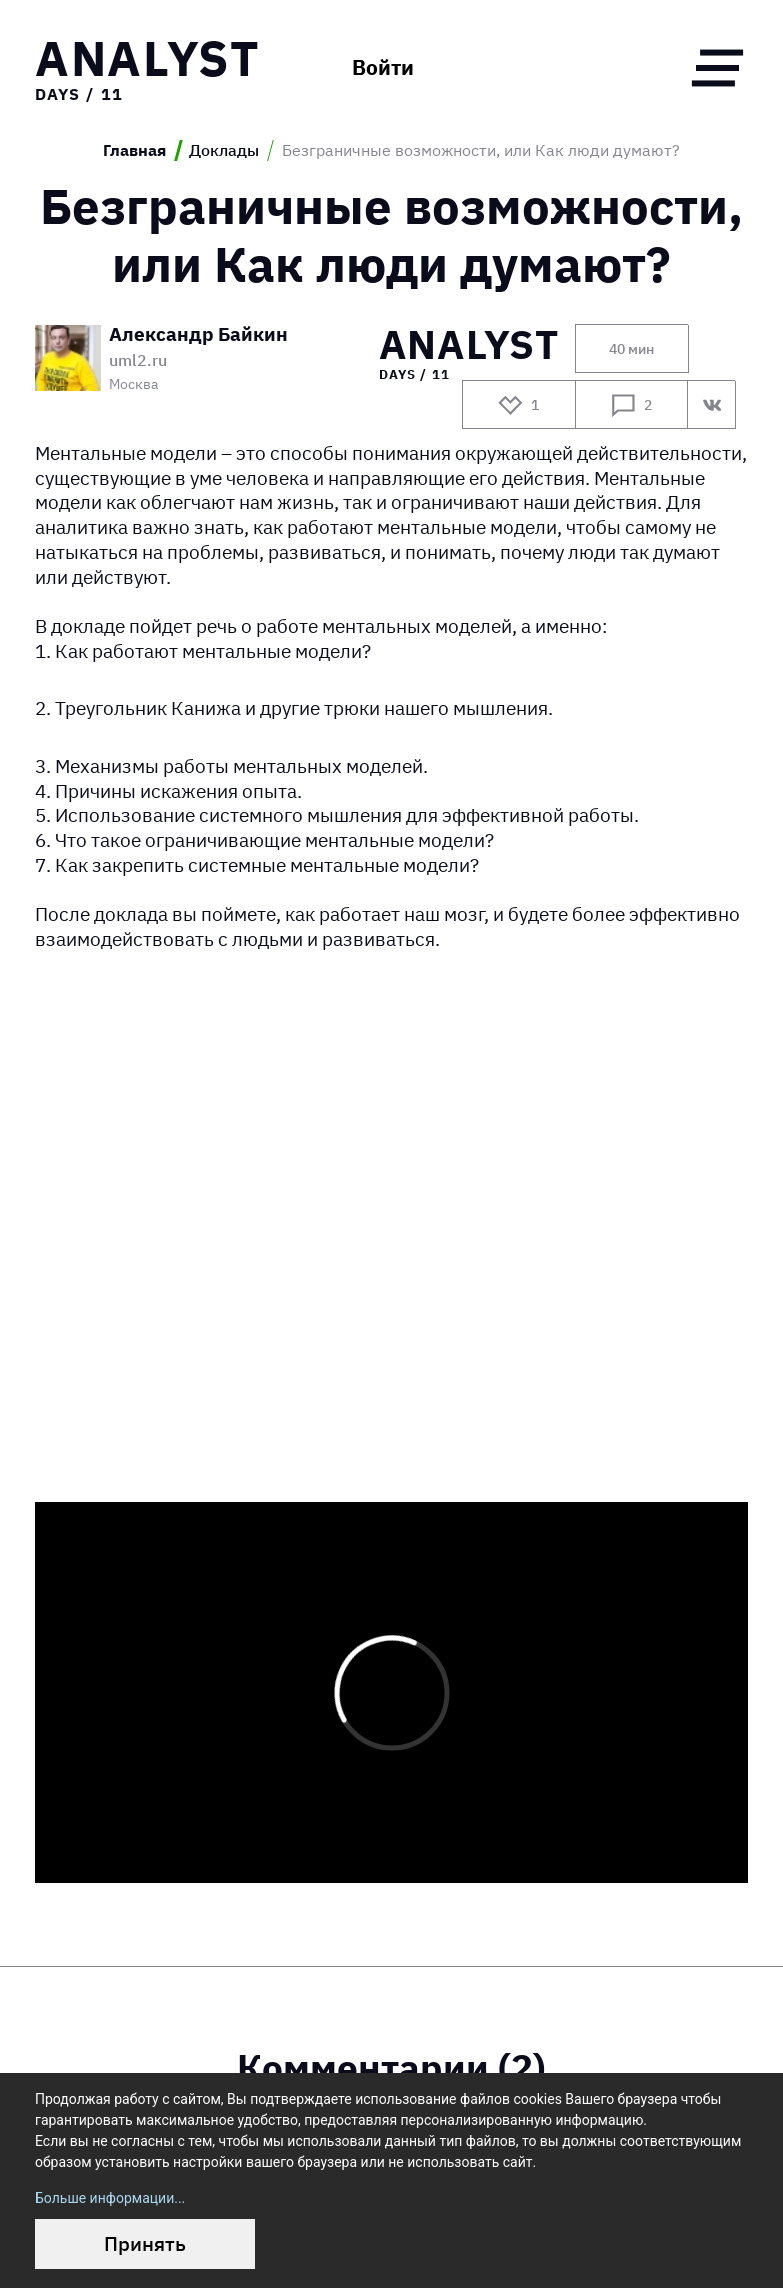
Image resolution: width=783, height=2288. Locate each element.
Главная (134, 150)
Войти (383, 68)
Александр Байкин (198, 335)
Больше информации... (110, 2198)
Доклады (224, 150)
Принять (145, 2243)
